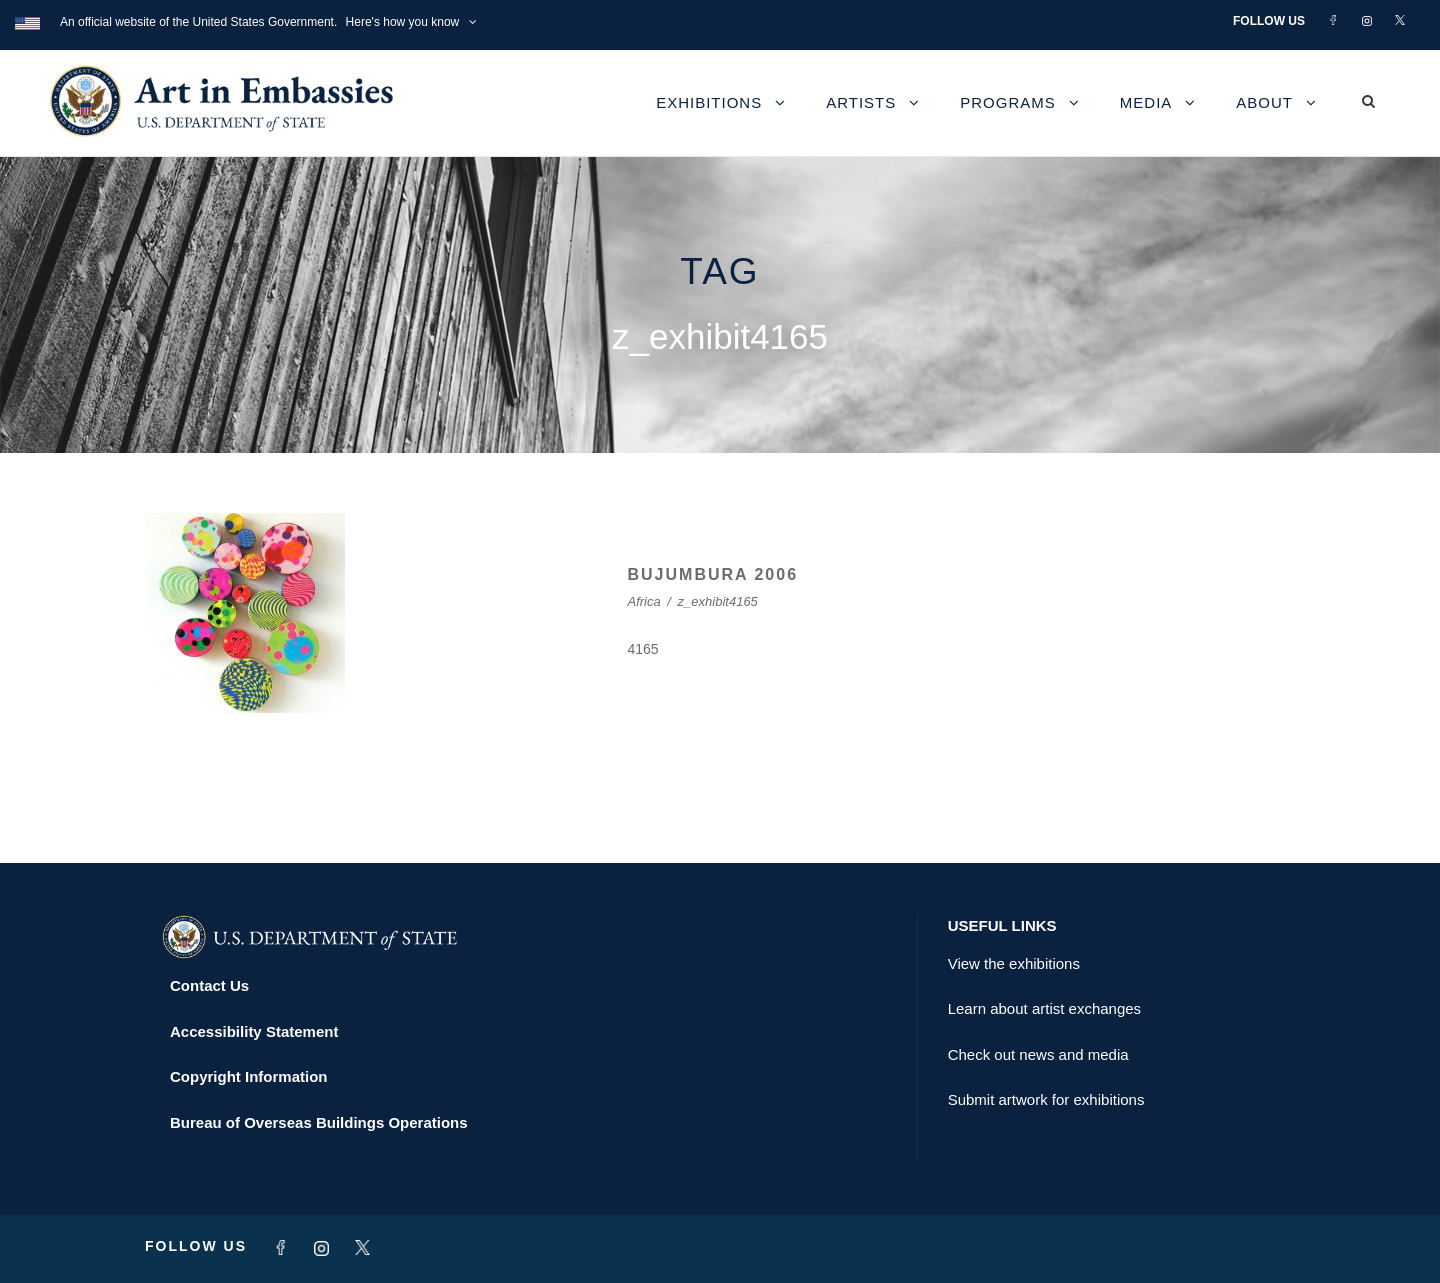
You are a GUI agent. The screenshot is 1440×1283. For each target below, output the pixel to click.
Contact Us (209, 985)
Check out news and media (1038, 1054)
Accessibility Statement (254, 1031)
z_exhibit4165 (718, 601)
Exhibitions (709, 102)
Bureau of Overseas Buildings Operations (319, 1122)
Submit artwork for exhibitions (1046, 1099)
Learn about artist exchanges (1044, 1008)
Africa (644, 601)
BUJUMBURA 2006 (713, 574)
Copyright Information (249, 1076)
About (1264, 102)
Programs (1008, 102)
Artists (861, 102)
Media (1146, 102)
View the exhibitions (1014, 963)
